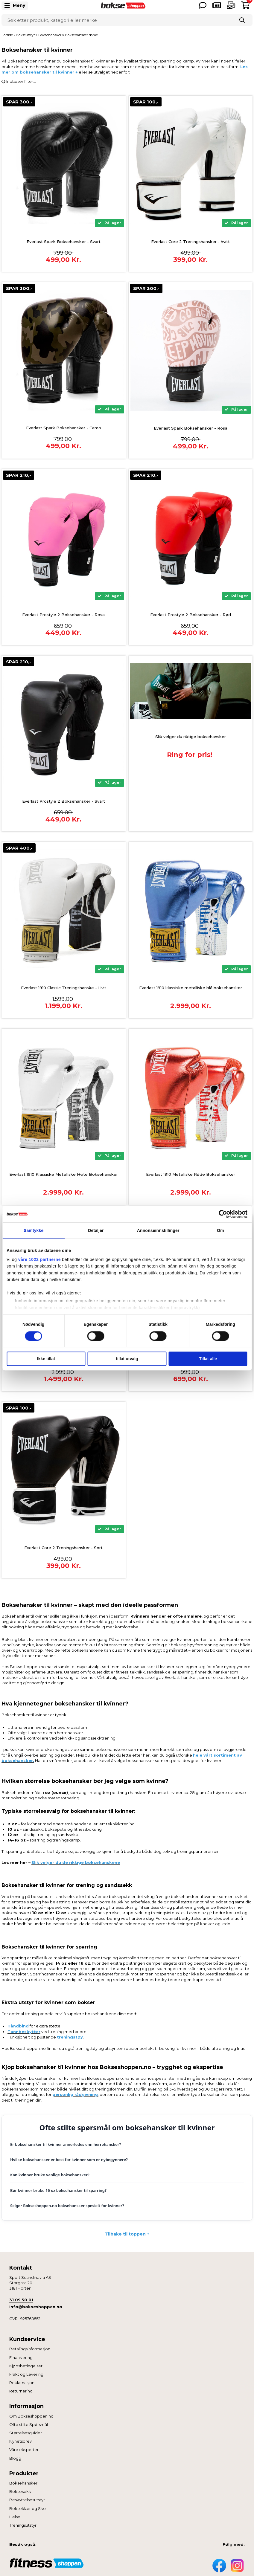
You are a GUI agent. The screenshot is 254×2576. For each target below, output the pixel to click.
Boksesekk (20, 2491)
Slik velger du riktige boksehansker (190, 736)
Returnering (21, 2391)
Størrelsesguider (25, 2432)
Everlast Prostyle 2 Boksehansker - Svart (63, 801)
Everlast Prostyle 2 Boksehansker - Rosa (63, 614)
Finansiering (21, 2357)
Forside (7, 35)
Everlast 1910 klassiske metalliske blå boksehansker (190, 987)
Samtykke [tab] (33, 1230)
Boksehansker (23, 2483)
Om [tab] (220, 1230)
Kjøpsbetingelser (25, 2365)
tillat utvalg (127, 1358)
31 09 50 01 (21, 2299)
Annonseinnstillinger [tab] (158, 1230)
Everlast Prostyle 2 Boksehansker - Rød (190, 614)
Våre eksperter (24, 2449)
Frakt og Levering (26, 2374)
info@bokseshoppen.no (35, 2306)
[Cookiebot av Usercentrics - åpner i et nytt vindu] (221, 1214)
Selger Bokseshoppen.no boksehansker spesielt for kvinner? (67, 2205)
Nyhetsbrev (20, 2441)
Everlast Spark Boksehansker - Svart (64, 241)
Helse (14, 2516)
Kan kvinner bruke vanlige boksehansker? (49, 2175)
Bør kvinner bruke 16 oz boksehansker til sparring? (58, 2190)
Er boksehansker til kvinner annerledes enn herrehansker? (65, 2144)
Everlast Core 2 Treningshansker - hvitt (190, 241)
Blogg (15, 2458)
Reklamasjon (21, 2382)
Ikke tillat (46, 1358)
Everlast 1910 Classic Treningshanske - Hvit (63, 987)
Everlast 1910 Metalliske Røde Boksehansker (190, 1174)
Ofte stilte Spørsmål (28, 2424)
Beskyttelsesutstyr (27, 2499)
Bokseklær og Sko (27, 2508)
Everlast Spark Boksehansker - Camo (63, 427)
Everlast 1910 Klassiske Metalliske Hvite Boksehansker (63, 1174)
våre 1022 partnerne (39, 1259)
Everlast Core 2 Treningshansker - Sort (63, 1547)
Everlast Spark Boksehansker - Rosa (190, 428)
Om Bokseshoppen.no (31, 2416)
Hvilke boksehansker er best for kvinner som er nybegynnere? (69, 2159)
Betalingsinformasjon (29, 2348)
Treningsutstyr (22, 2525)
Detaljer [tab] (96, 1230)
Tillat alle (208, 1358)
